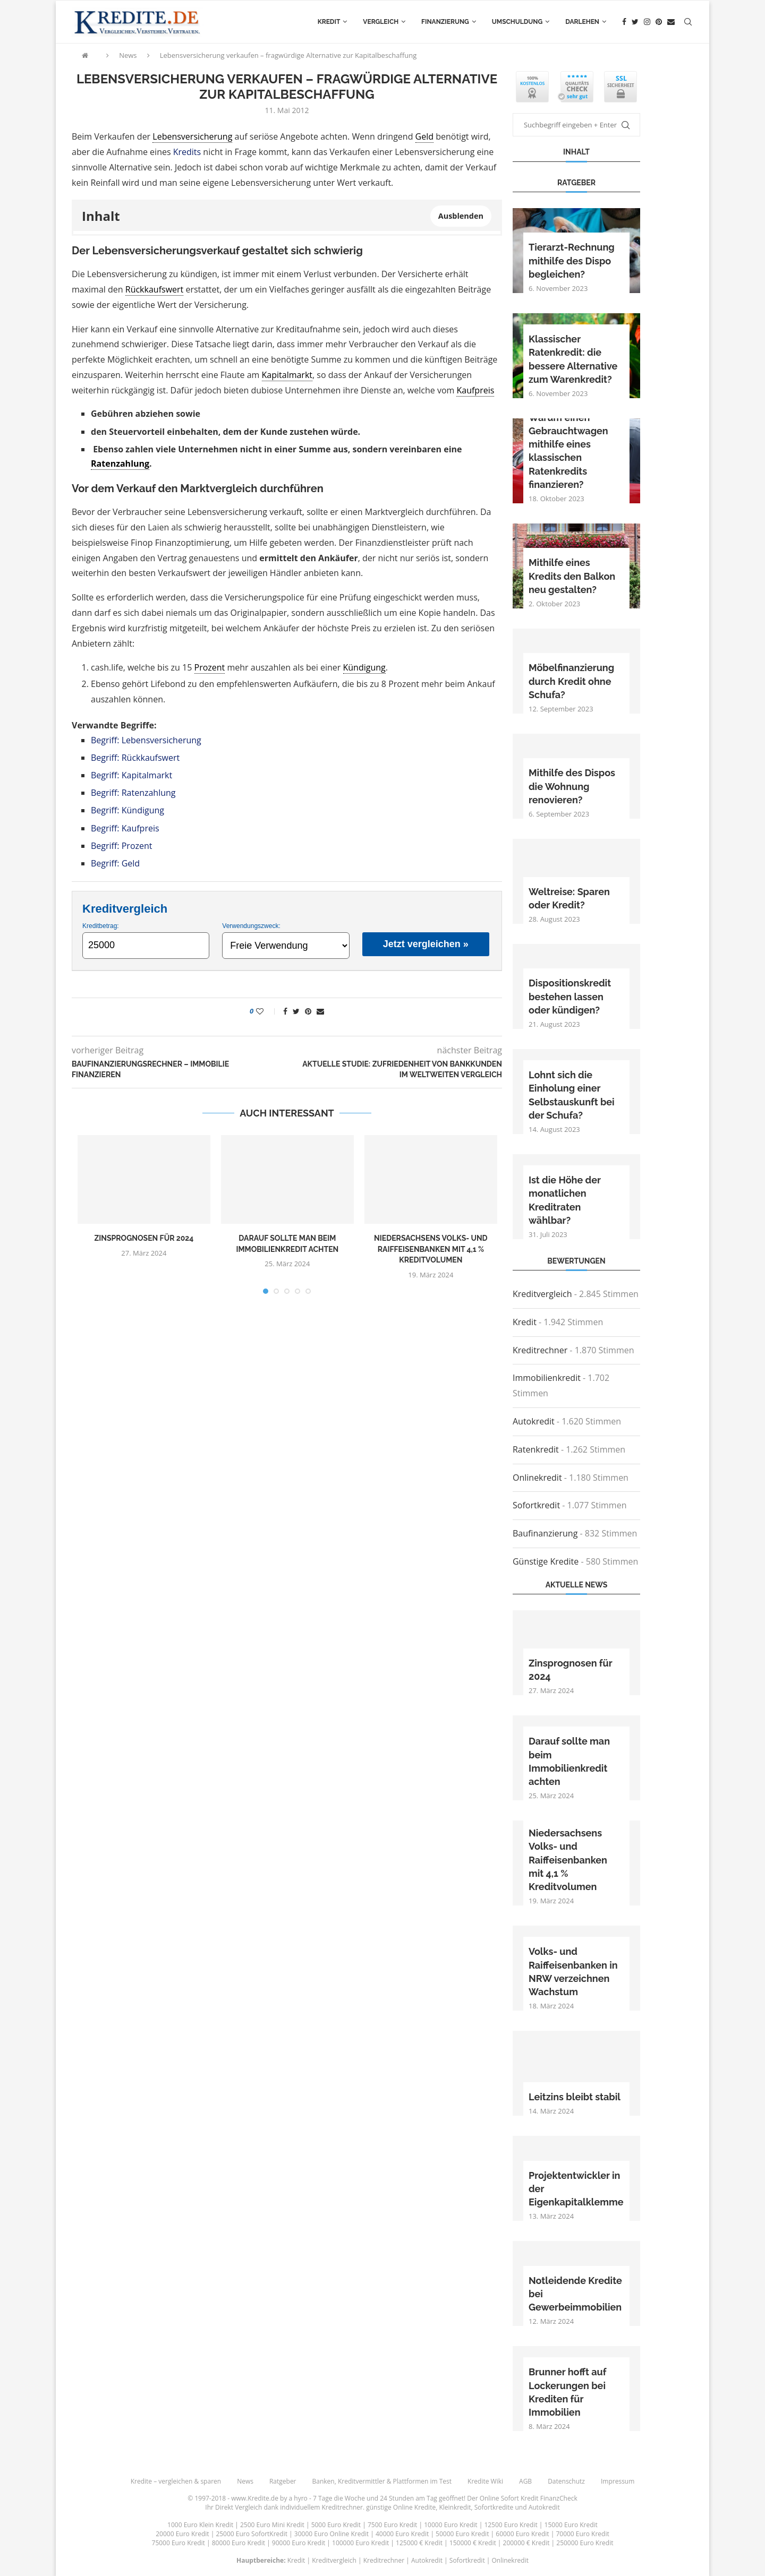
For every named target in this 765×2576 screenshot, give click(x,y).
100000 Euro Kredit (360, 2542)
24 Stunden (397, 2498)
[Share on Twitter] (296, 1011)
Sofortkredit (536, 1505)
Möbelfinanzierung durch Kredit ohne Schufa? (571, 681)
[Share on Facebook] (285, 1011)
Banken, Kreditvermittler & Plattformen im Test (382, 2481)
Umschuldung (517, 21)
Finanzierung (445, 21)
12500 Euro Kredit (510, 2524)
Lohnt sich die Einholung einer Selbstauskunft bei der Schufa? (572, 1095)
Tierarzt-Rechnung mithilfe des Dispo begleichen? (572, 260)
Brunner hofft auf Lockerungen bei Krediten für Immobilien (567, 2392)
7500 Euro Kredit (392, 2524)
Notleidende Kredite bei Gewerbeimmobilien (575, 2294)
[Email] (671, 22)
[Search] (688, 22)
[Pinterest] (659, 22)
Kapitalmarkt (287, 375)
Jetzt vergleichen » (426, 944)
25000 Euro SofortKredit (251, 2533)
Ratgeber (282, 2481)
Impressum (617, 2481)
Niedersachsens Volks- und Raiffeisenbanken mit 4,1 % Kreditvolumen (431, 1249)
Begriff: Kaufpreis (125, 828)
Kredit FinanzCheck (549, 2498)
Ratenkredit (536, 1449)
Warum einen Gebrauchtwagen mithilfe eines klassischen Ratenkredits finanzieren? (568, 451)
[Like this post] (267, 1011)
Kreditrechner (540, 1350)
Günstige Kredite (546, 1561)
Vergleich (380, 21)
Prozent (209, 667)
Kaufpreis (475, 390)
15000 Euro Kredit (571, 2524)
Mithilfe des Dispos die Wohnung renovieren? (572, 786)
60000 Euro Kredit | (526, 2533)
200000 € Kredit (526, 2542)
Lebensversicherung (192, 136)
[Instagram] (647, 22)
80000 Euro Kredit (238, 2542)
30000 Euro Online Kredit (331, 2533)
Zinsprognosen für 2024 (144, 1238)
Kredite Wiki (485, 2481)
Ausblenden (460, 216)
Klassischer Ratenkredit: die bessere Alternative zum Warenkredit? (573, 359)
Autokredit (534, 1421)
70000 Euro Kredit (582, 2533)
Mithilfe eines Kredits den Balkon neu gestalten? (572, 576)
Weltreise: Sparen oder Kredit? (569, 898)
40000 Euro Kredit (402, 2533)
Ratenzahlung (120, 463)
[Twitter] (635, 22)
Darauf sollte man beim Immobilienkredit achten (569, 1761)
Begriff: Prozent (121, 846)
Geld (424, 136)
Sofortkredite (494, 2507)
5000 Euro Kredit (336, 2524)
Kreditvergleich (542, 1294)
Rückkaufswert (154, 289)
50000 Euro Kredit (462, 2533)
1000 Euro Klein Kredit (200, 2524)
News (128, 55)
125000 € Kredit (419, 2542)
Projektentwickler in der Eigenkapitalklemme (576, 2189)
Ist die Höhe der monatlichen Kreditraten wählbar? (565, 1200)
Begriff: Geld (115, 863)
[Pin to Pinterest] (308, 1011)
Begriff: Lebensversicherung (146, 740)
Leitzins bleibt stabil (574, 2096)
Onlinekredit (537, 1477)
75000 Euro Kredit (178, 2542)
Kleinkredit (455, 2507)
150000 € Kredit (472, 2542)
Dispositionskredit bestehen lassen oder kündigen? (570, 996)
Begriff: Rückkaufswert (135, 757)
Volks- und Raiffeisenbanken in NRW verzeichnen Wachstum (573, 1971)
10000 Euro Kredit (450, 2524)
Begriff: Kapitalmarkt (131, 775)
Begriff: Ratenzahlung (133, 792)
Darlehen (582, 21)
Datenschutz (566, 2481)
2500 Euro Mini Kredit (272, 2524)
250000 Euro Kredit (584, 2542)
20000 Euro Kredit (182, 2533)
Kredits (187, 152)
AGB (525, 2481)
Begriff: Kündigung (127, 810)
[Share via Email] (320, 1011)
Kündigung (364, 667)
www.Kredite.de (254, 2498)
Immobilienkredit (547, 1378)
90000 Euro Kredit (298, 2542)
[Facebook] (624, 22)
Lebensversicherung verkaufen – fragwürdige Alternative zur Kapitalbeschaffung (288, 55)
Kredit (329, 21)
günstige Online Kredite (401, 2507)
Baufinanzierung (545, 1533)
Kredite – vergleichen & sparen (176, 2481)
